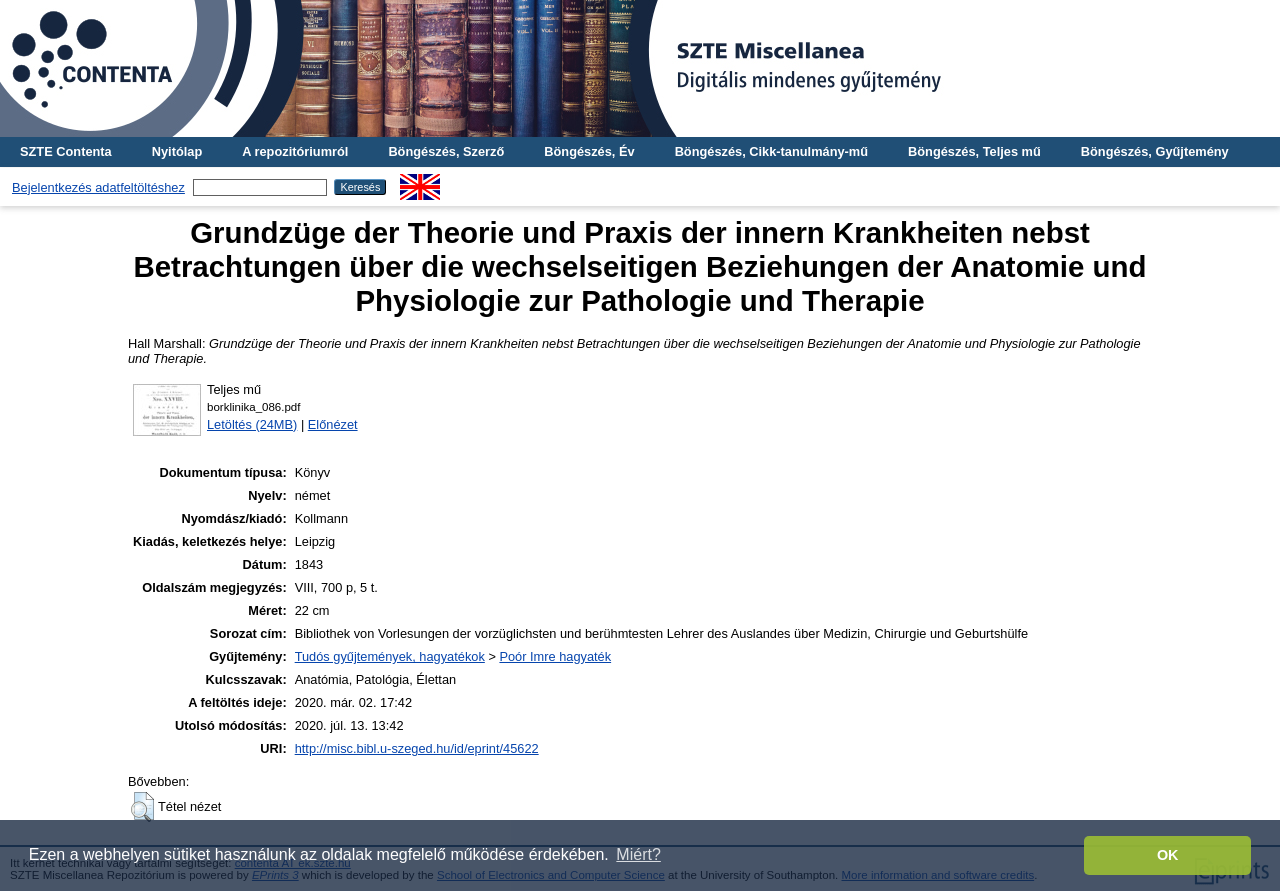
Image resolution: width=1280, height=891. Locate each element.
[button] (142, 807)
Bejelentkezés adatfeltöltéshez (98, 187)
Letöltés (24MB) (252, 424)
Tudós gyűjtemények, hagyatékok (390, 656)
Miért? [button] (638, 854)
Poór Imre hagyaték (555, 656)
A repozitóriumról (295, 151)
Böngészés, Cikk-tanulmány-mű (771, 151)
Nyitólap (177, 151)
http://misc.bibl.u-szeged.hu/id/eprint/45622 (417, 748)
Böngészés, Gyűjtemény (1155, 151)
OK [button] (1168, 855)
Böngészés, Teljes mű (974, 151)
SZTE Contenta (66, 151)
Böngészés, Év (589, 151)
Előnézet (333, 424)
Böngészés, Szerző (446, 151)
